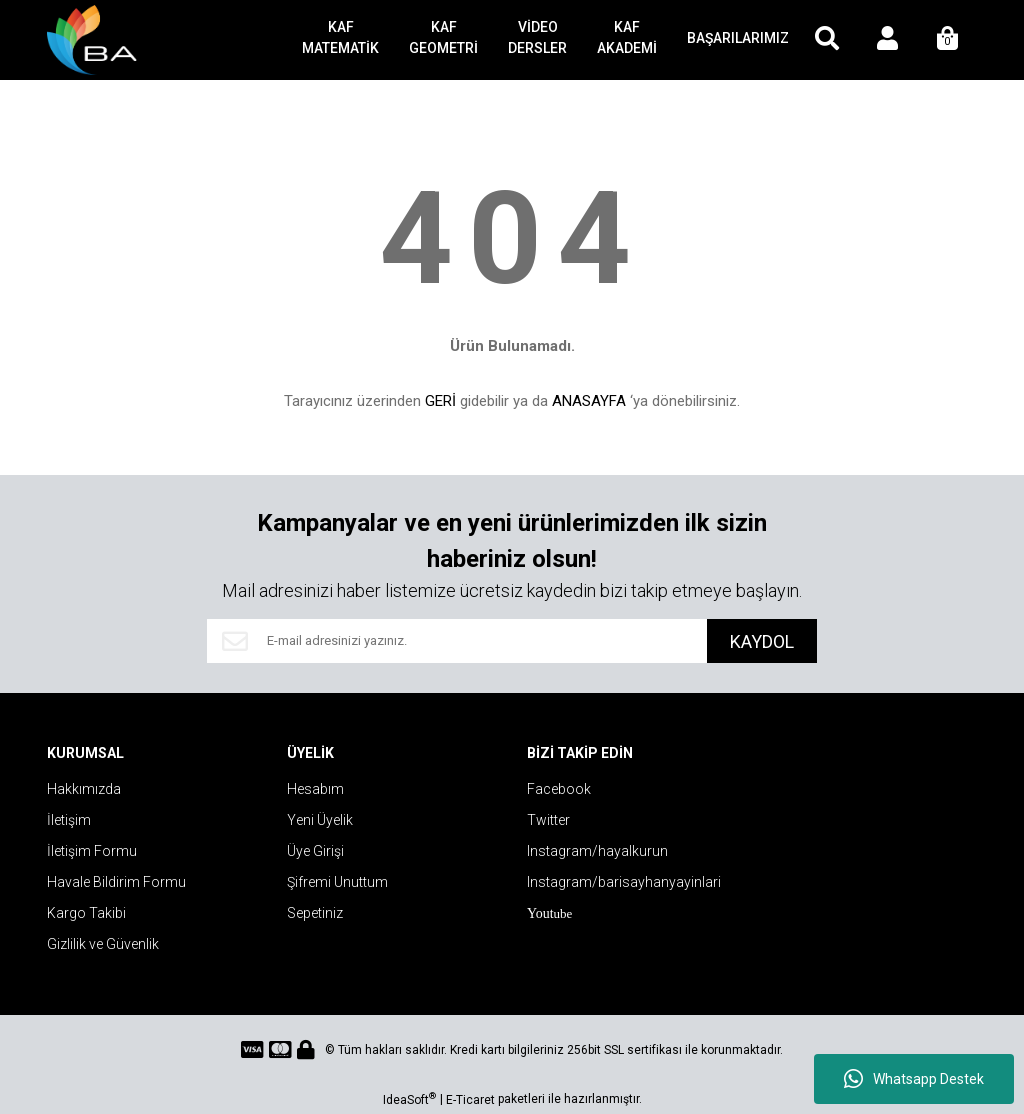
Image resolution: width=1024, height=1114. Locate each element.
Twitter (548, 820)
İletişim (69, 820)
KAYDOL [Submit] (762, 641)
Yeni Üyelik (320, 820)
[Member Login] (887, 40)
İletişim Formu (92, 851)
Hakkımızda (84, 789)
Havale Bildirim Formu (116, 882)
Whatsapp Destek (914, 1079)
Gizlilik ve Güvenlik (103, 944)
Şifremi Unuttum (337, 882)
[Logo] (96, 40)
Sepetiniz (315, 913)
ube (549, 913)
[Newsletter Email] (457, 641)
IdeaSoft (409, 1099)
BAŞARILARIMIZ (738, 38)
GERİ (440, 401)
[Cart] (947, 40)
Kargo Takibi (86, 913)
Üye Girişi (315, 851)
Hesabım (315, 789)
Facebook (559, 789)
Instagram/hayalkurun (597, 851)
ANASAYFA (589, 401)
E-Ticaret (470, 1100)
